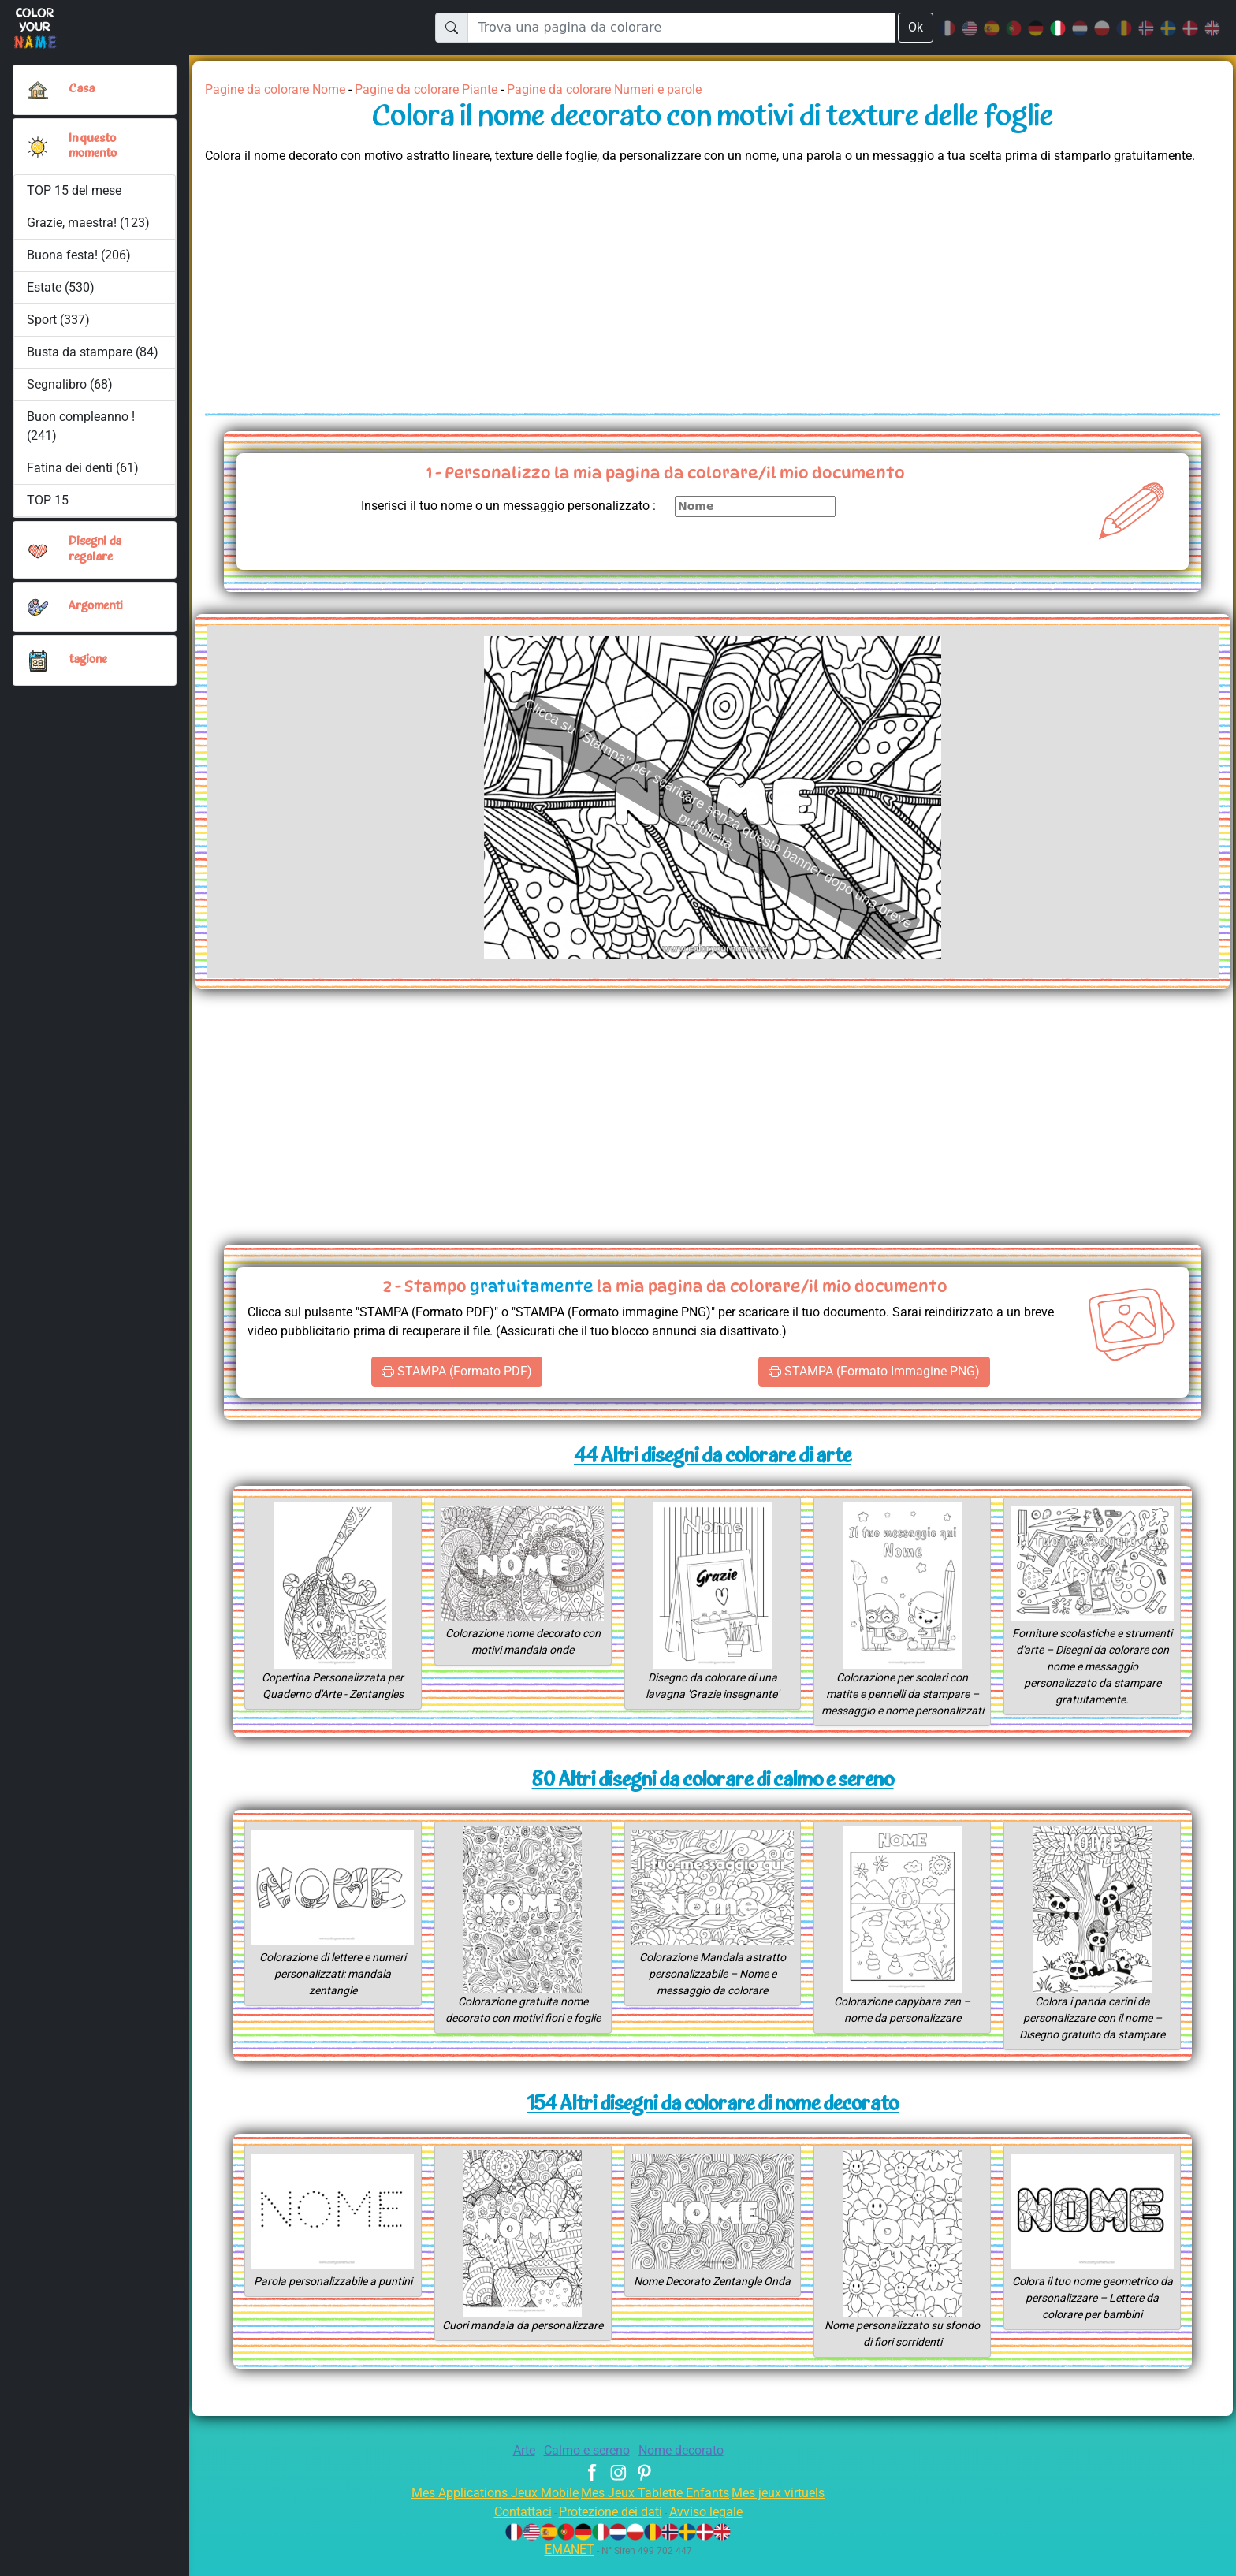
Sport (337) (58, 319)
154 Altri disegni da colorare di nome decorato (712, 2121)
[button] (38, 146)
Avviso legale (713, 2528)
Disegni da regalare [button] (97, 549)
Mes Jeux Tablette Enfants (656, 2509)
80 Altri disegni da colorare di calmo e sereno (712, 1797)
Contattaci (513, 2528)
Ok (915, 27)
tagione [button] (88, 660)
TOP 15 (48, 500)
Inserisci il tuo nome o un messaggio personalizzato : (496, 505)
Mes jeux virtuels (789, 2509)
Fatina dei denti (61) (83, 468)
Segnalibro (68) (70, 384)
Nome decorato (686, 2467)
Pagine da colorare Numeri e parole (639, 89)
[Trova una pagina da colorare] (680, 28)
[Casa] (38, 90)
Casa (82, 89)
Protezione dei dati (609, 2528)
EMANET (567, 2566)
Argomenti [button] (96, 606)
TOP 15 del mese (76, 190)
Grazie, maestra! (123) (90, 222)
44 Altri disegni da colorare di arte (713, 1457)
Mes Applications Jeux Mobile (485, 2509)
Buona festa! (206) (79, 255)
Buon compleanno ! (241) (81, 426)
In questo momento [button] (94, 146)
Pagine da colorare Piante (444, 89)
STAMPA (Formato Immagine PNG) (874, 1371)
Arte (516, 2467)
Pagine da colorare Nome (280, 89)
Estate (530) (61, 287)
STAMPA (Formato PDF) (456, 1371)
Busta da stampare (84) (92, 352)
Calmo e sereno (584, 2467)
